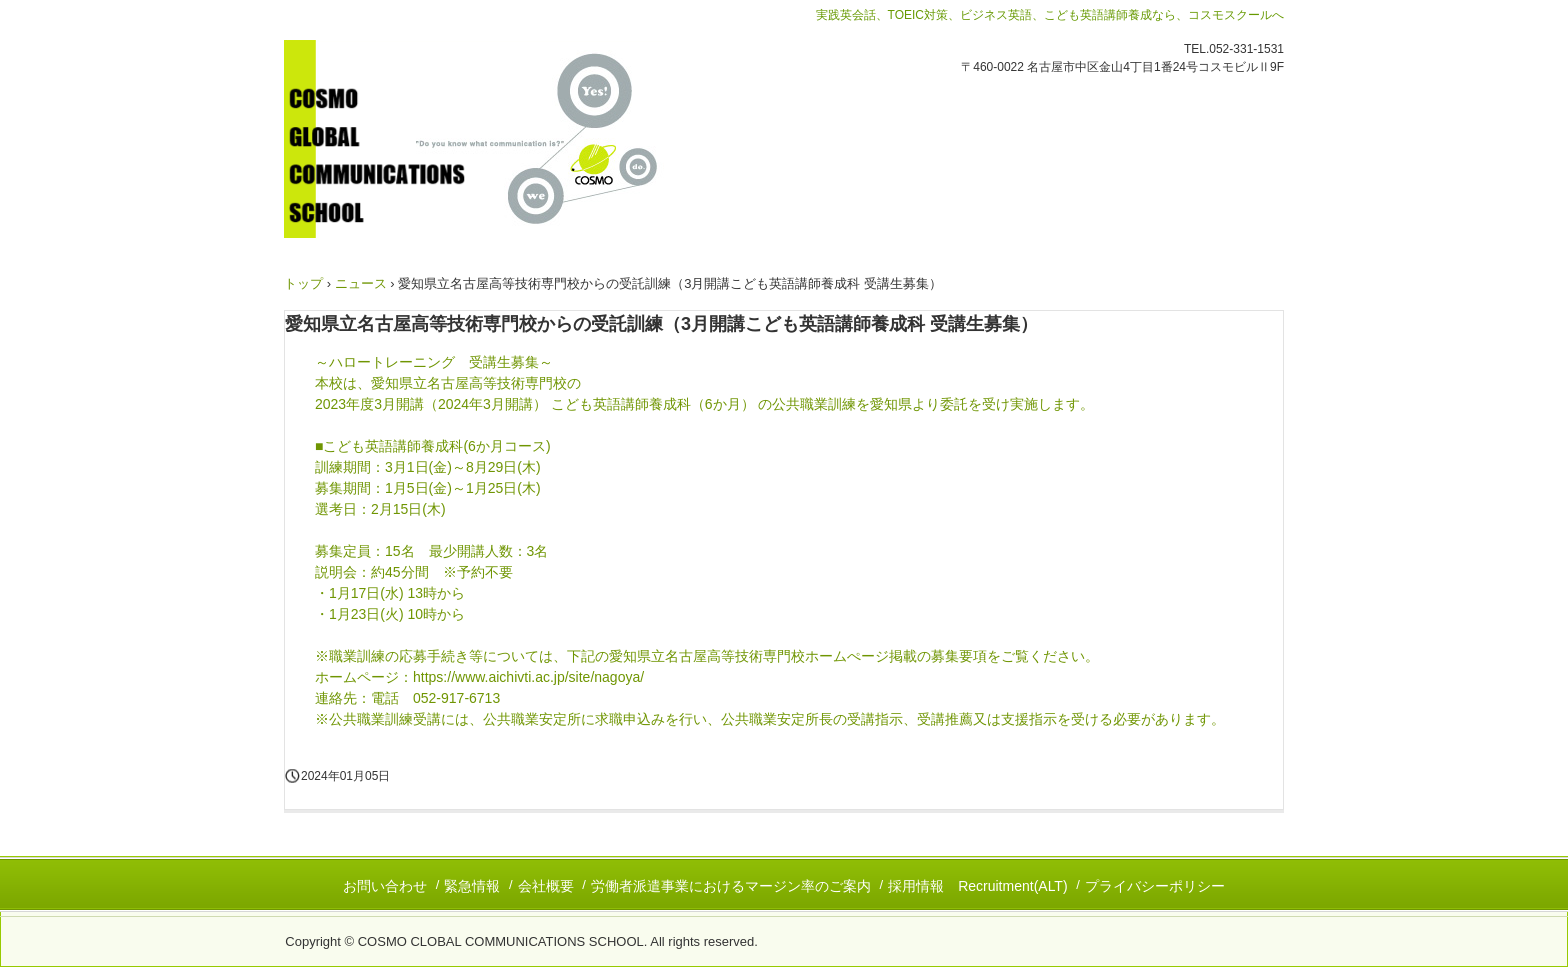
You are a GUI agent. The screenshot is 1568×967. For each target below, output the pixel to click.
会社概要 (546, 886)
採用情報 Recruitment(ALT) (977, 886)
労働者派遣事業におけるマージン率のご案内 (731, 886)
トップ (303, 283)
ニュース (361, 283)
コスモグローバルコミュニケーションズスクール (503, 139)
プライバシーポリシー (1155, 886)
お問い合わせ (385, 886)
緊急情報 (472, 886)
